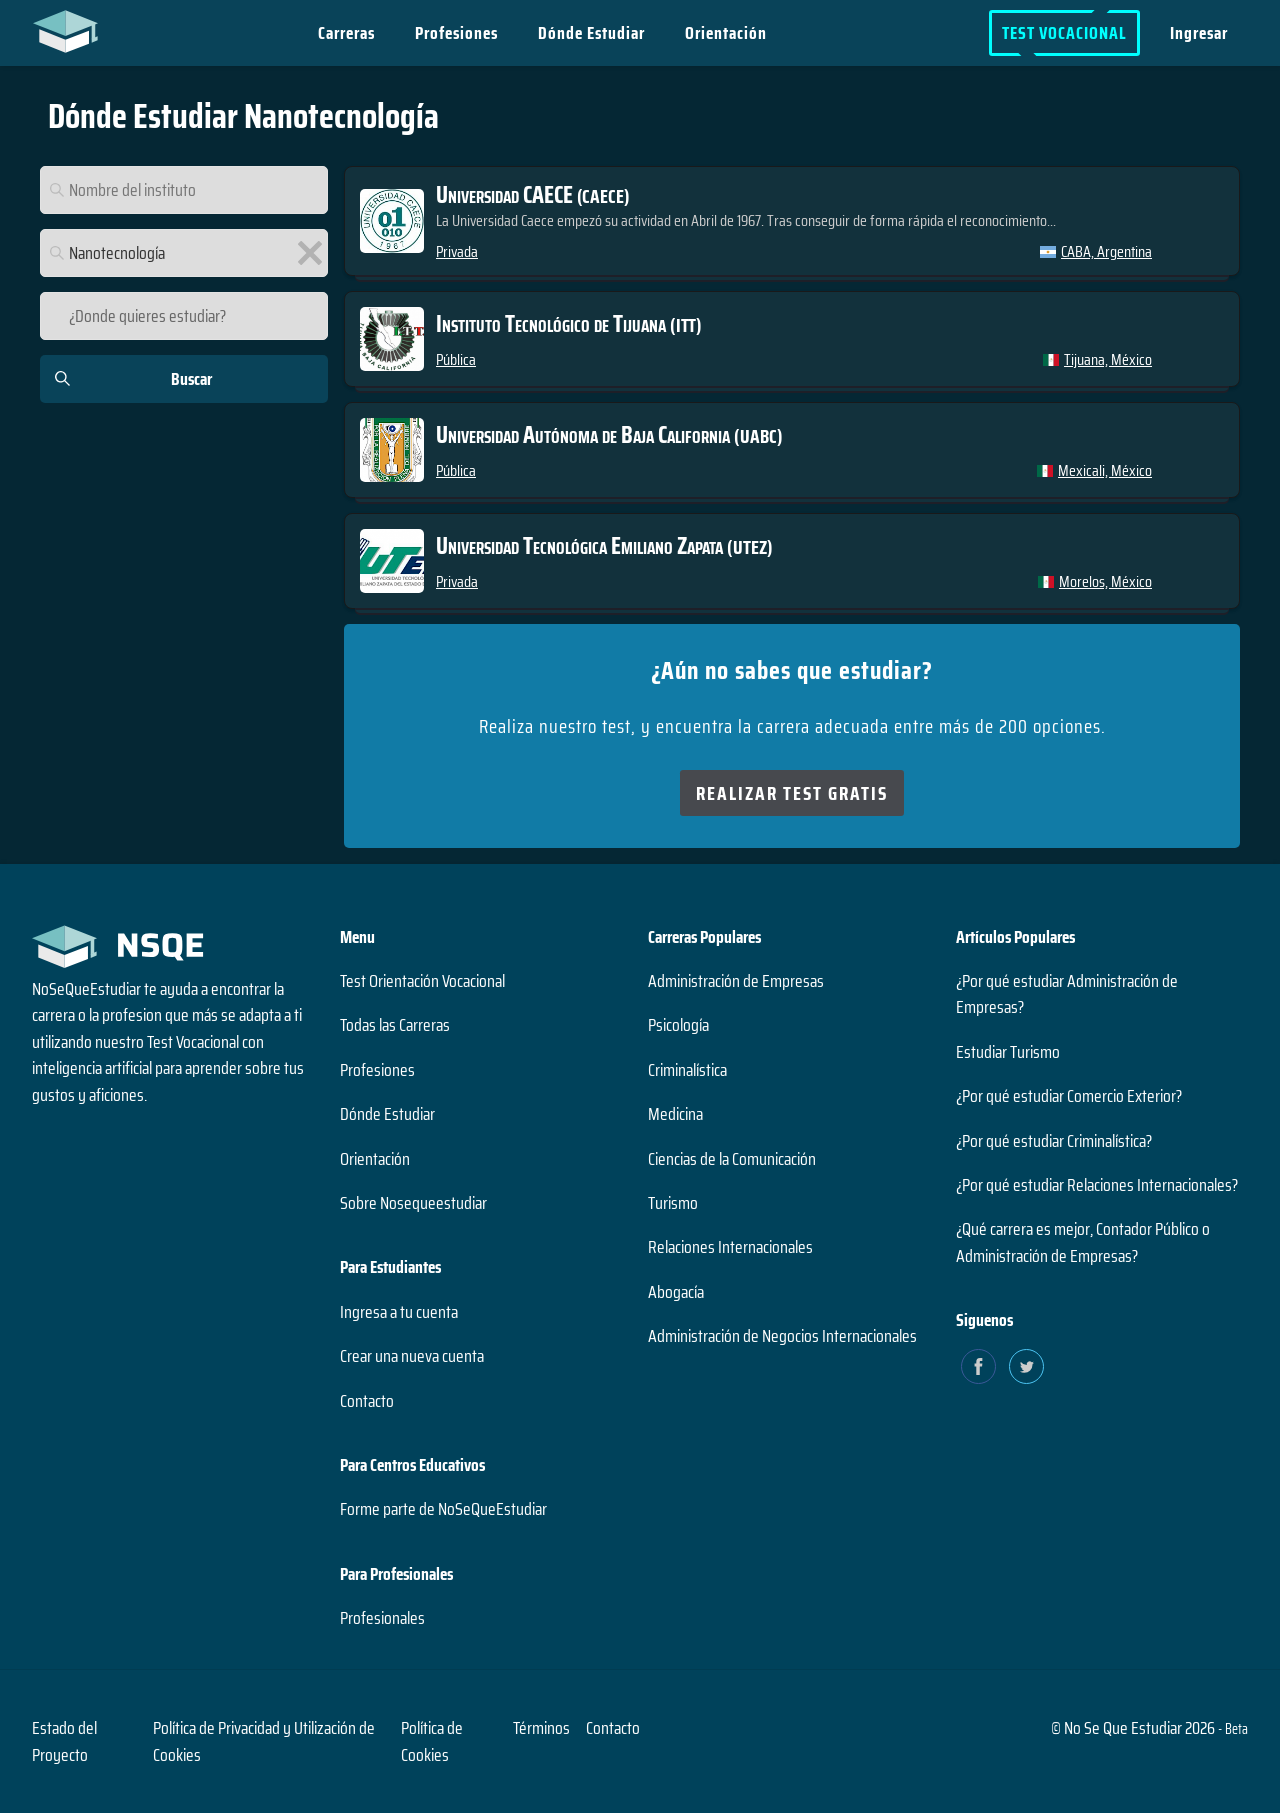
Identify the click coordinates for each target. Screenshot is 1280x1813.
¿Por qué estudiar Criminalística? (1054, 1141)
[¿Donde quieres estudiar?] (184, 316)
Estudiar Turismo (1008, 1052)
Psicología (678, 1025)
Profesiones (457, 33)
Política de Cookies (432, 1741)
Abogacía (676, 1292)
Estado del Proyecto (64, 1741)
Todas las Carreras (395, 1025)
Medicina (675, 1114)
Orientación (727, 33)
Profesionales (382, 1618)
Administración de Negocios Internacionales (782, 1336)
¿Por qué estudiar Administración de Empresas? (1067, 994)
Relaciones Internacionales (730, 1247)
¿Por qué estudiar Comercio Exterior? (1069, 1096)
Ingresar (1199, 33)
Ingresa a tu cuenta (399, 1312)
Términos (541, 1728)
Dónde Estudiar (592, 33)
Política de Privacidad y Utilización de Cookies (264, 1741)
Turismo (673, 1203)
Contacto (367, 1401)
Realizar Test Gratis (792, 793)
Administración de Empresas (736, 981)
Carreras (347, 33)
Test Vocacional (1064, 33)
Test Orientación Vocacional (422, 981)
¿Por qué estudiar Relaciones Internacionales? (1097, 1185)
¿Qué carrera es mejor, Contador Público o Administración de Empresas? (1083, 1242)
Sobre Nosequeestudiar (413, 1203)
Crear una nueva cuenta (412, 1356)
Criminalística (687, 1070)
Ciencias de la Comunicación (732, 1159)
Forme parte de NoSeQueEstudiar (443, 1509)
